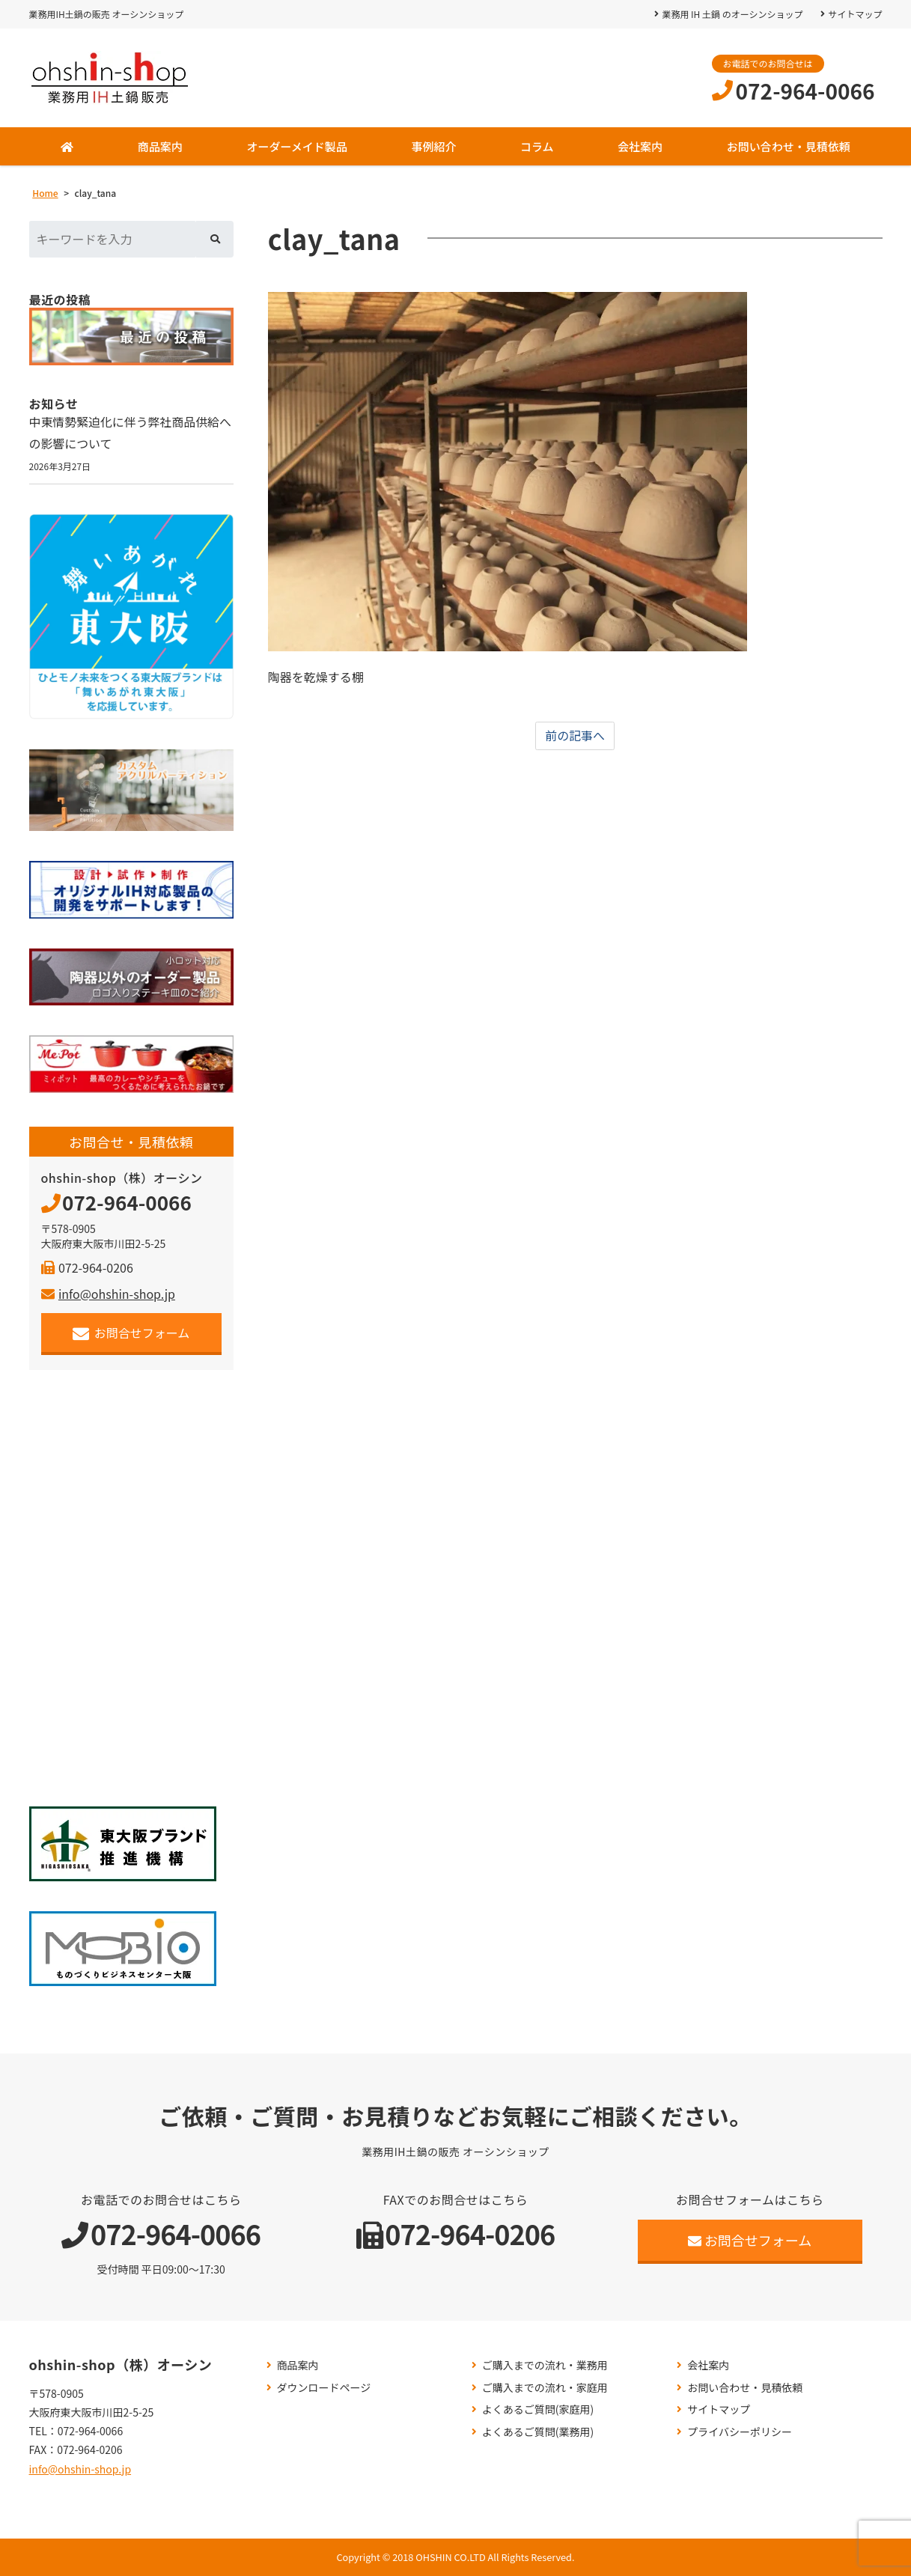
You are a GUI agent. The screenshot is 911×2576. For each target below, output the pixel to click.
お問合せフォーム (131, 1333)
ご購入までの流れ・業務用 (545, 2365)
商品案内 (160, 146)
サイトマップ (855, 13)
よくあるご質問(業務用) (538, 2432)
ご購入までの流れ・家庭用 (545, 2388)
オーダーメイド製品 (296, 146)
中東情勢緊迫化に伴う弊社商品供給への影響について (131, 433)
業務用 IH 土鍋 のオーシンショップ (732, 13)
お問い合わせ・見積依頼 (788, 146)
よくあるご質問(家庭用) (538, 2410)
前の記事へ (575, 736)
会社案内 (640, 146)
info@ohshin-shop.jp (108, 1294)
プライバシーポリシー (739, 2432)
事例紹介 (433, 146)
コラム (537, 146)
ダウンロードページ (324, 2388)
